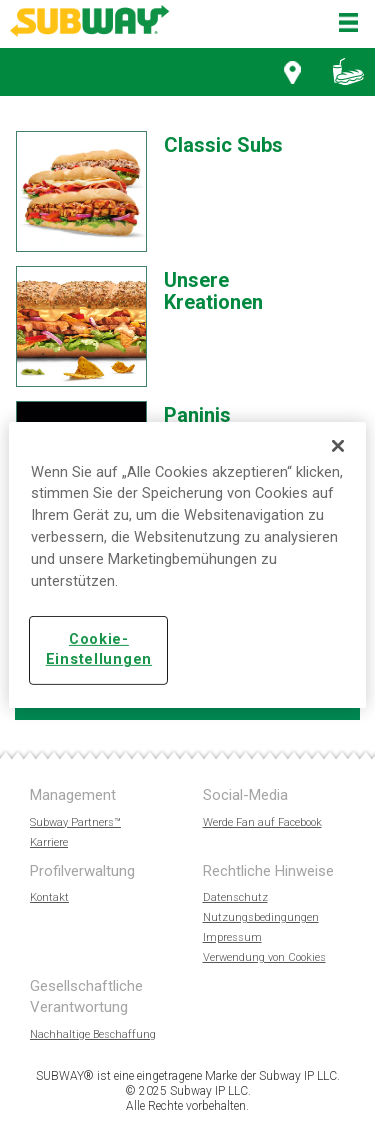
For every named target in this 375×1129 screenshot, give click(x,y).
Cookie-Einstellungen (99, 649)
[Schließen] (338, 445)
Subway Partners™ (75, 822)
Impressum (232, 937)
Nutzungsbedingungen (261, 917)
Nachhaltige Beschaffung (93, 1034)
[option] (180, 197)
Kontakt (49, 897)
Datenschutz (235, 897)
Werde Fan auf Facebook (262, 822)
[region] (187, 564)
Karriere (49, 842)
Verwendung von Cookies (264, 957)
